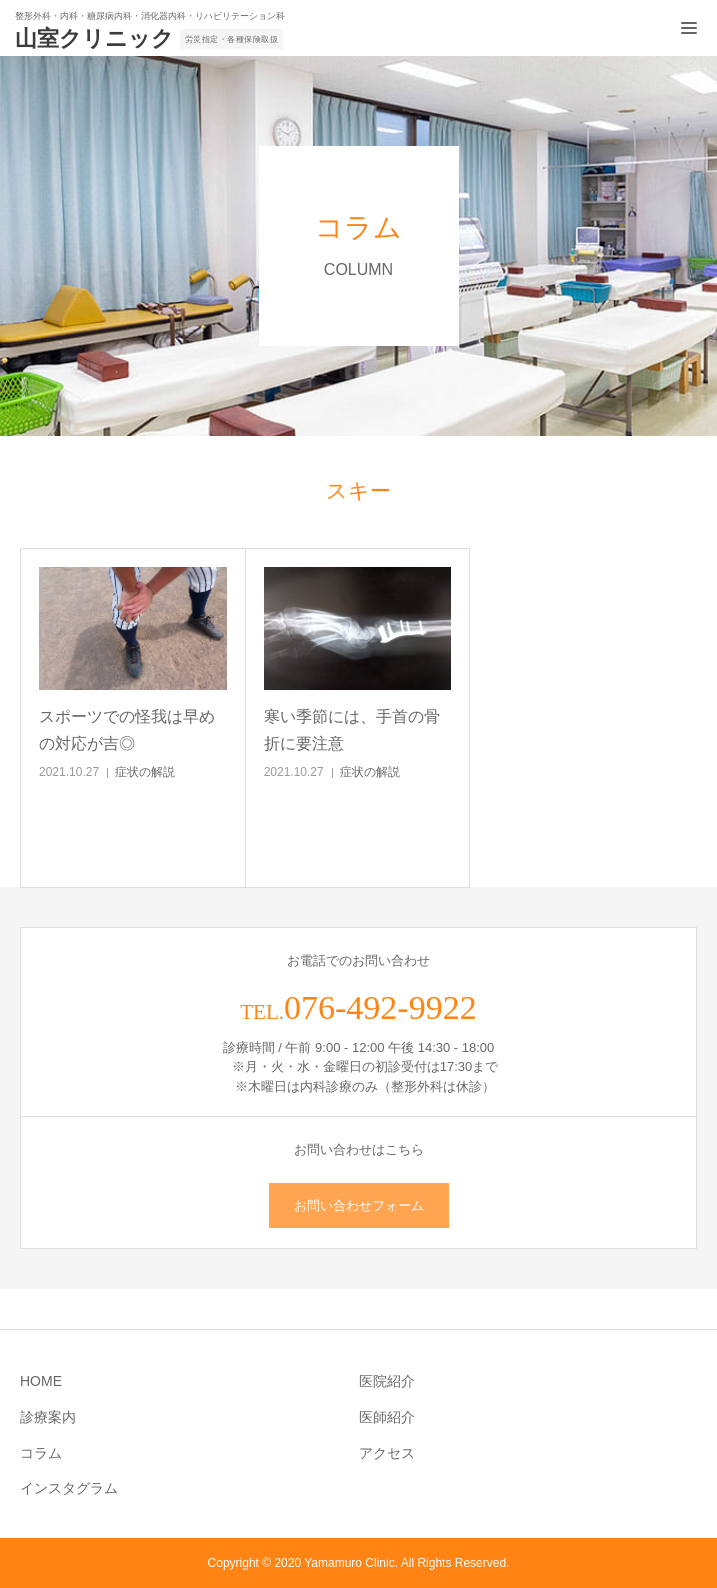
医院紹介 (387, 1381)
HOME (41, 1381)
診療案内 (48, 1417)
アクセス (387, 1453)
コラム (41, 1453)
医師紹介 (387, 1417)
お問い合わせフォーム (359, 1205)
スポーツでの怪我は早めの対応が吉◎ (127, 730)
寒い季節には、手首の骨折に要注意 (352, 730)
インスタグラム (69, 1488)
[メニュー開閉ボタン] (689, 28)
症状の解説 (145, 772)
